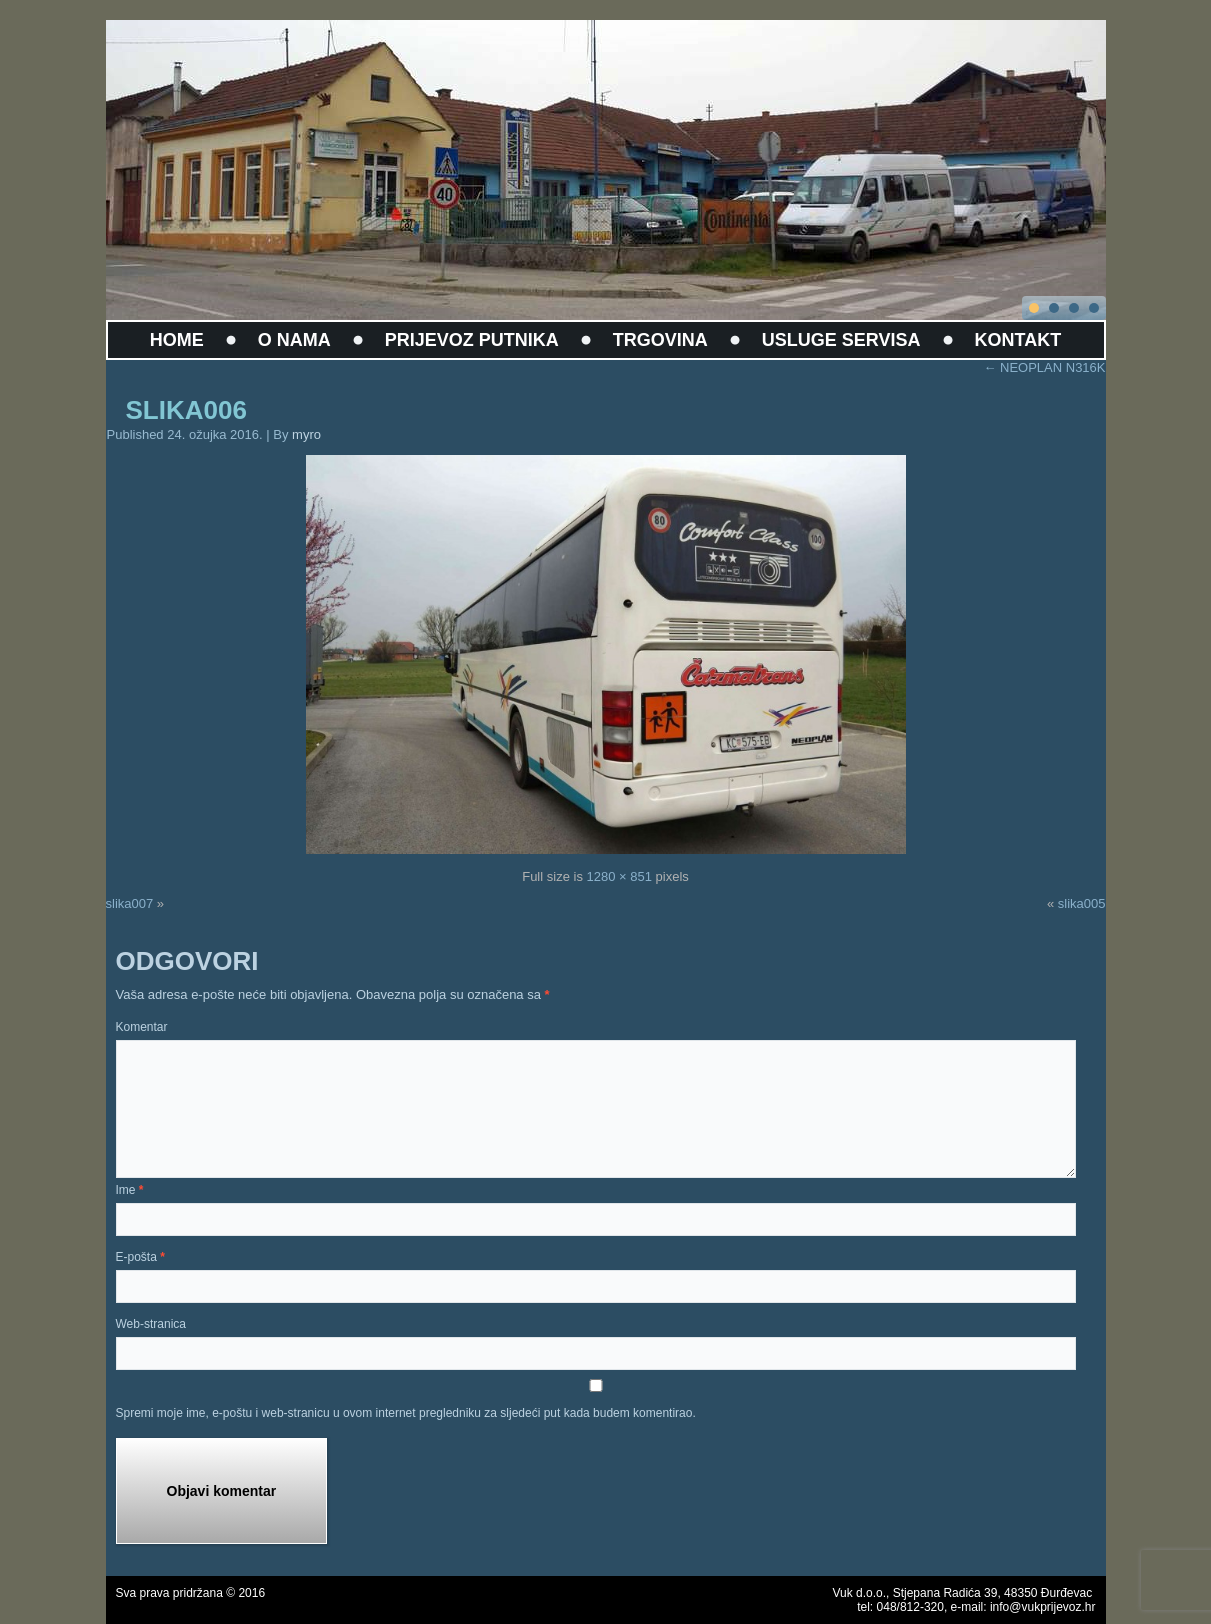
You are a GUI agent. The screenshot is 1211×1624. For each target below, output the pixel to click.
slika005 (1082, 903)
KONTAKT (1018, 340)
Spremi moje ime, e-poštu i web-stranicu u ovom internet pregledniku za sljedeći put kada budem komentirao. (406, 1413)
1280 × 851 (619, 876)
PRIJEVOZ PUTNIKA (472, 340)
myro (306, 434)
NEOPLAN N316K (1044, 367)
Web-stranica (151, 1324)
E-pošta (140, 1257)
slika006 (186, 410)
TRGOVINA (660, 340)
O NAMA (294, 340)
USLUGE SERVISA (841, 340)
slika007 (130, 903)
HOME (177, 340)
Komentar (142, 1027)
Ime (130, 1190)
